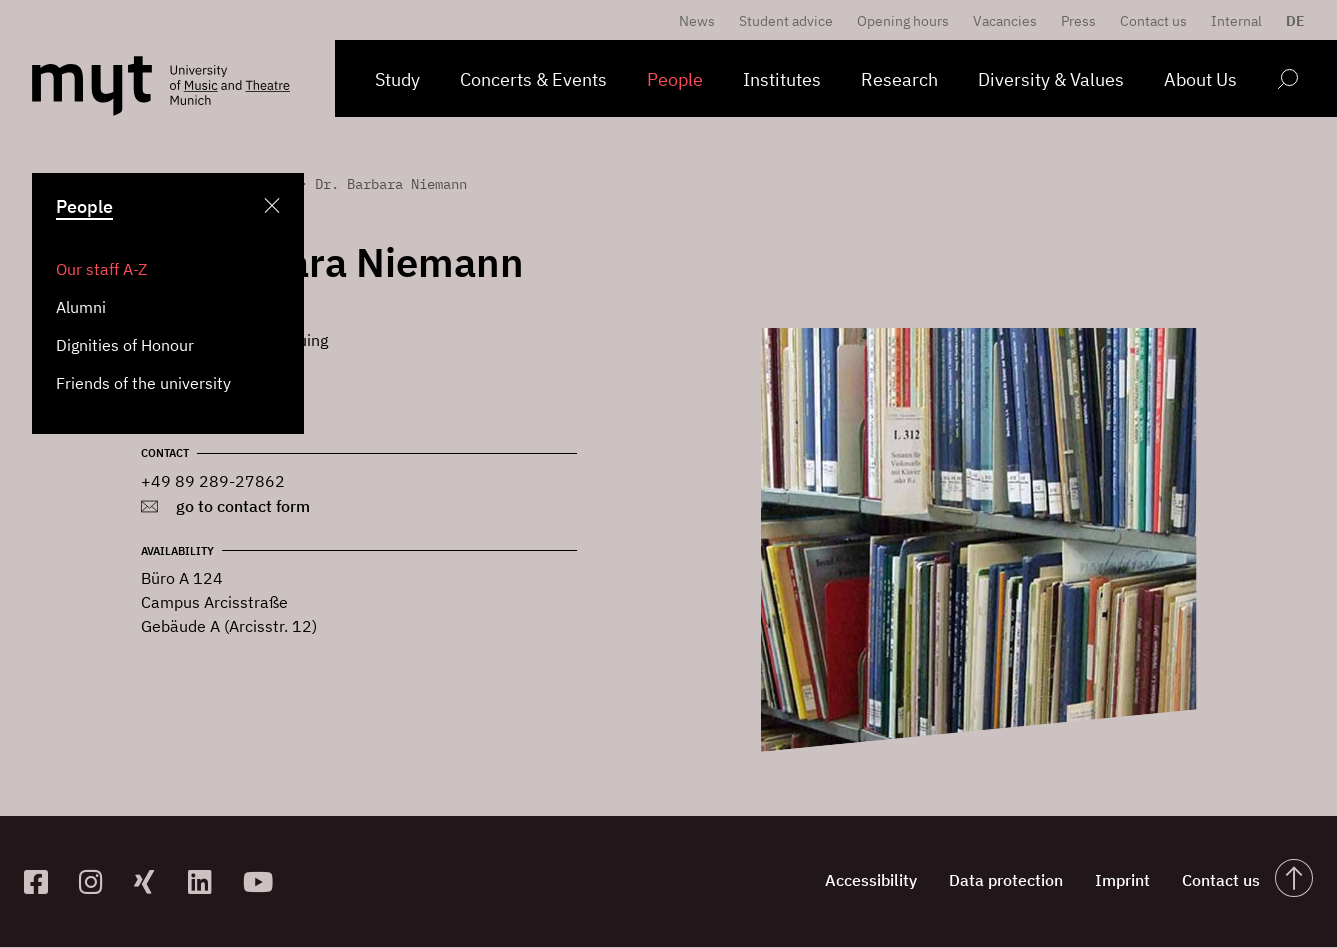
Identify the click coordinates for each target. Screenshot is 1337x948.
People (675, 79)
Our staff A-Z (101, 269)
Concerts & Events (533, 79)
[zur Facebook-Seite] (43, 881)
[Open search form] (1287, 82)
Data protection (984, 882)
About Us (1200, 79)
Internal (1236, 21)
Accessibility (841, 882)
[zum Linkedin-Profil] (207, 881)
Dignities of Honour (125, 345)
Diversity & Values (1051, 79)
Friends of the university (143, 383)
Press (1078, 21)
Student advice (786, 21)
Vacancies (1005, 21)
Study (397, 79)
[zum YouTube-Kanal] (262, 881)
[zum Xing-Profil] (153, 881)
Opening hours (903, 21)
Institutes (782, 79)
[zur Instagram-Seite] (98, 881)
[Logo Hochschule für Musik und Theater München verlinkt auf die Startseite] (92, 86)
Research (899, 79)
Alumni (81, 307)
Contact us (1153, 21)
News (697, 21)
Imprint (1108, 882)
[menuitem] (1290, 21)
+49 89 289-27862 (213, 481)
